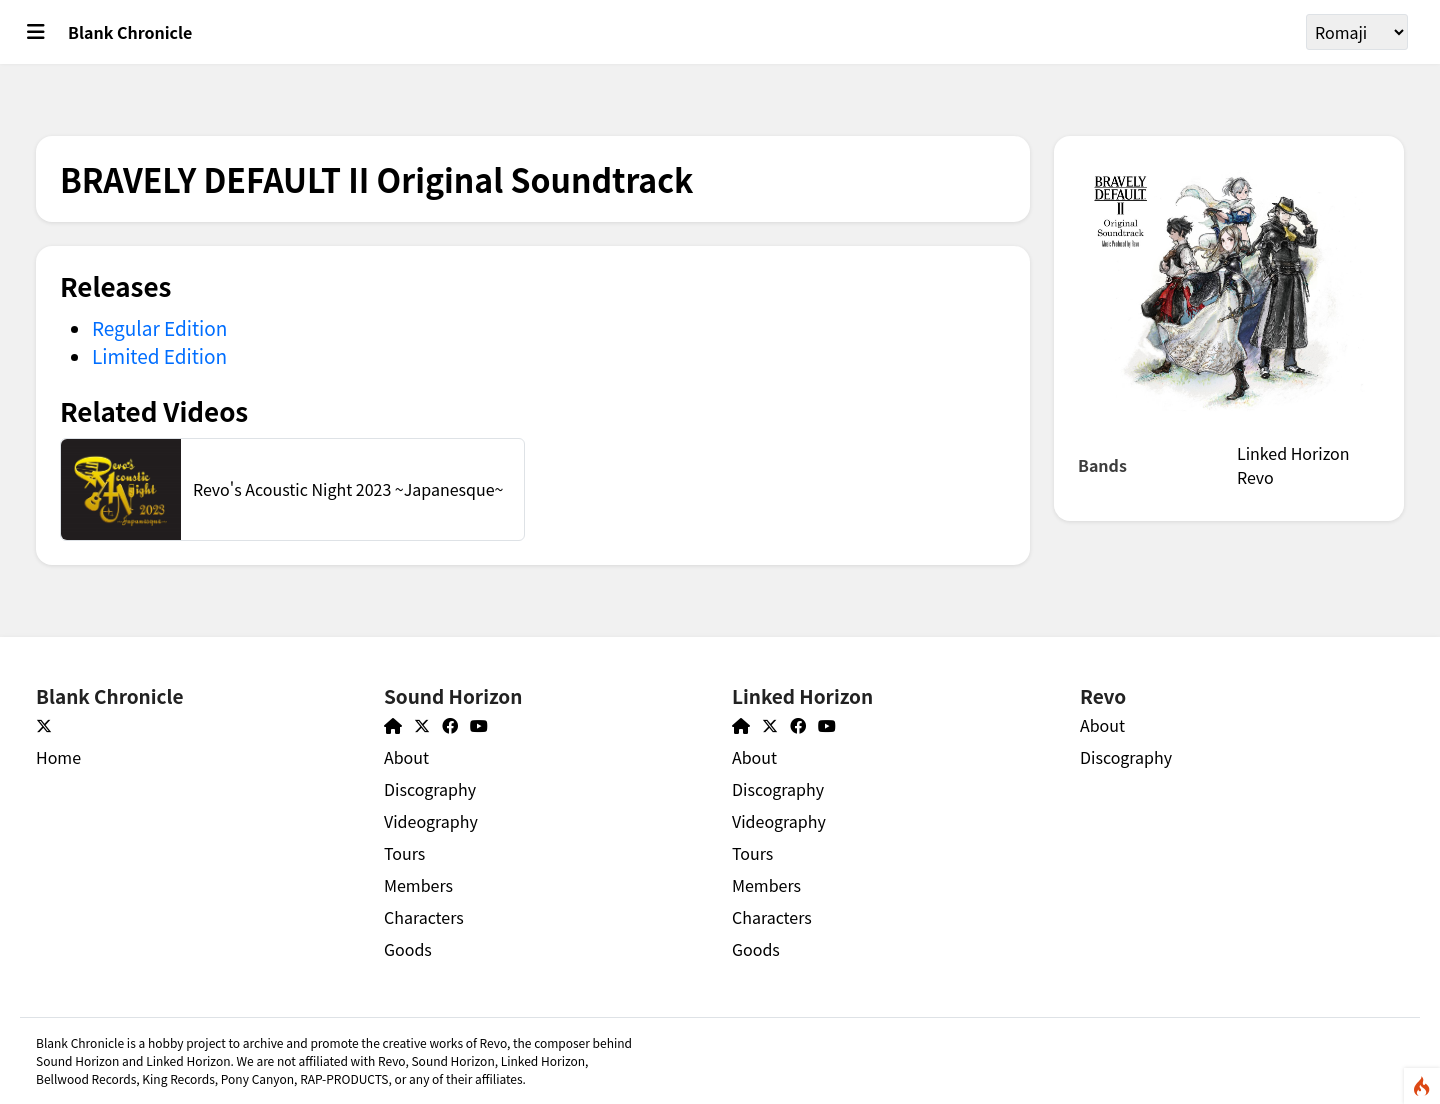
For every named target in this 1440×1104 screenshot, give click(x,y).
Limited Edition (159, 355)
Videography (431, 821)
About (406, 757)
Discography (430, 789)
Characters (424, 917)
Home (58, 757)
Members (418, 885)
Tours (404, 853)
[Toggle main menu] (36, 32)
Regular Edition (159, 327)
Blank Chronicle (130, 32)
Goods (408, 949)
